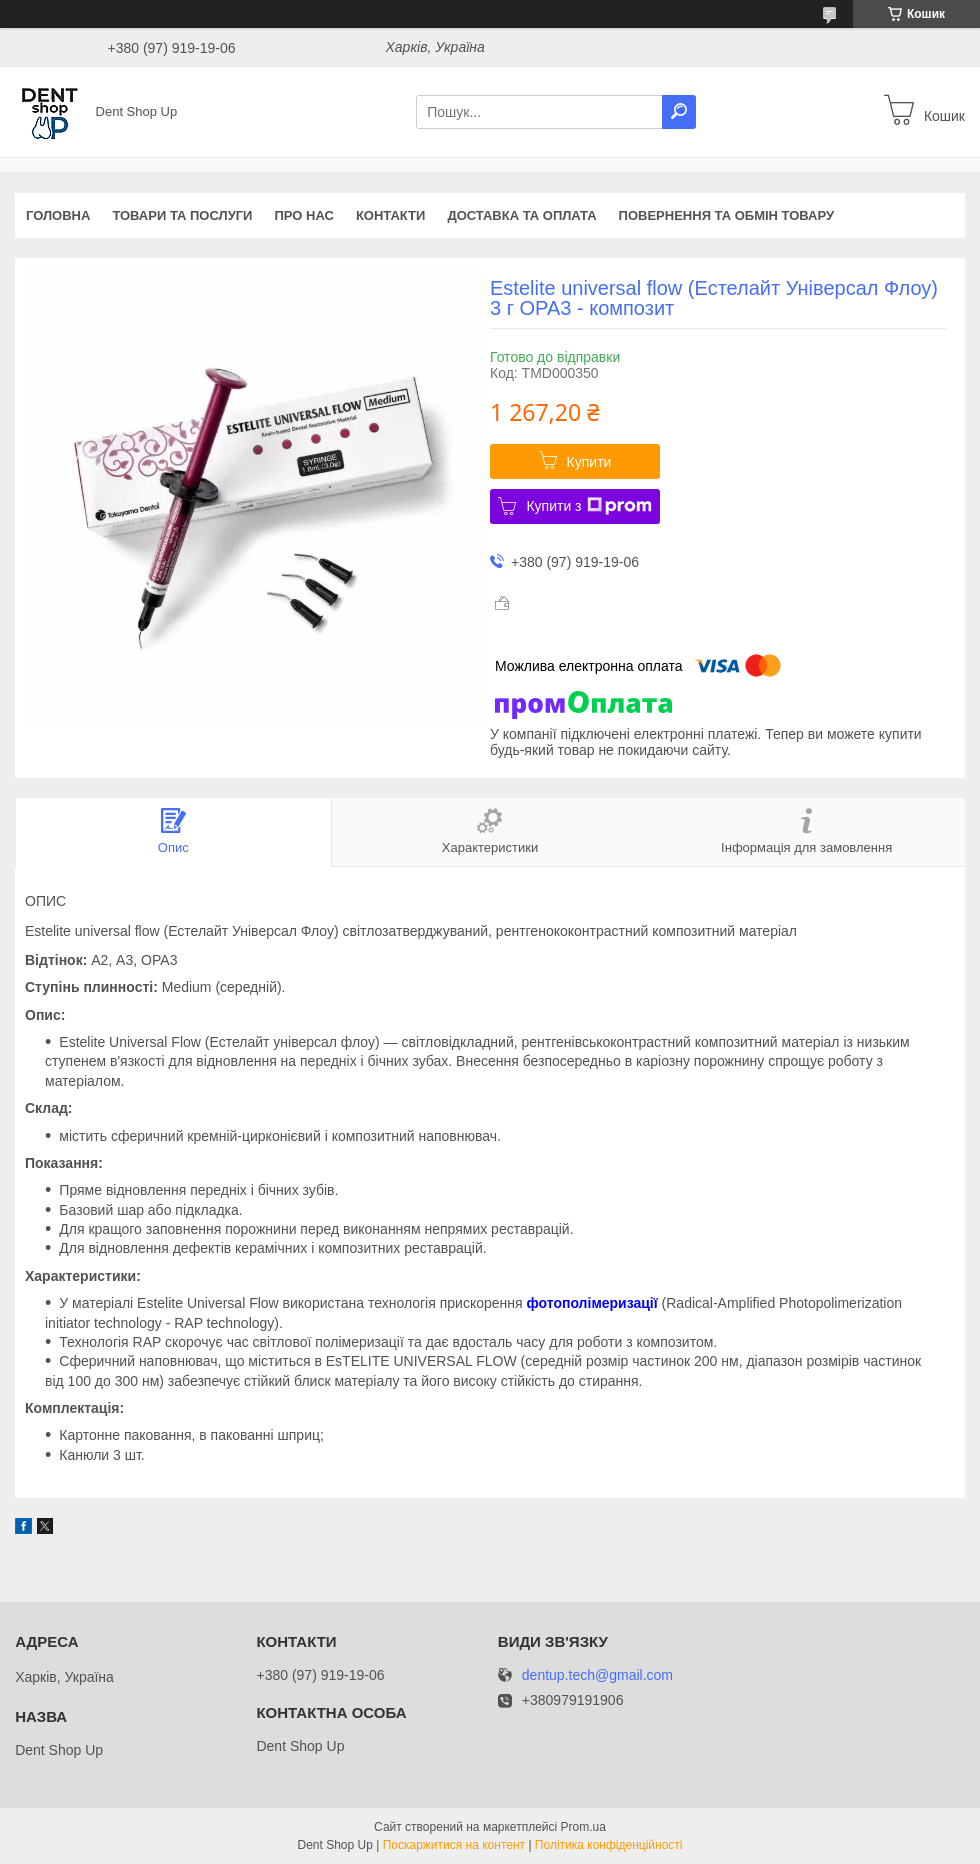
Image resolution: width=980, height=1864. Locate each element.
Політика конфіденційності (609, 1845)
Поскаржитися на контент (454, 1845)
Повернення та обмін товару (726, 215)
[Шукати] (679, 112)
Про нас (303, 215)
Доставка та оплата (521, 215)
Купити (589, 462)
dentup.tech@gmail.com (597, 1675)
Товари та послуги (182, 215)
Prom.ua (583, 1827)
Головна (58, 215)
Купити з (588, 506)
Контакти (391, 215)
